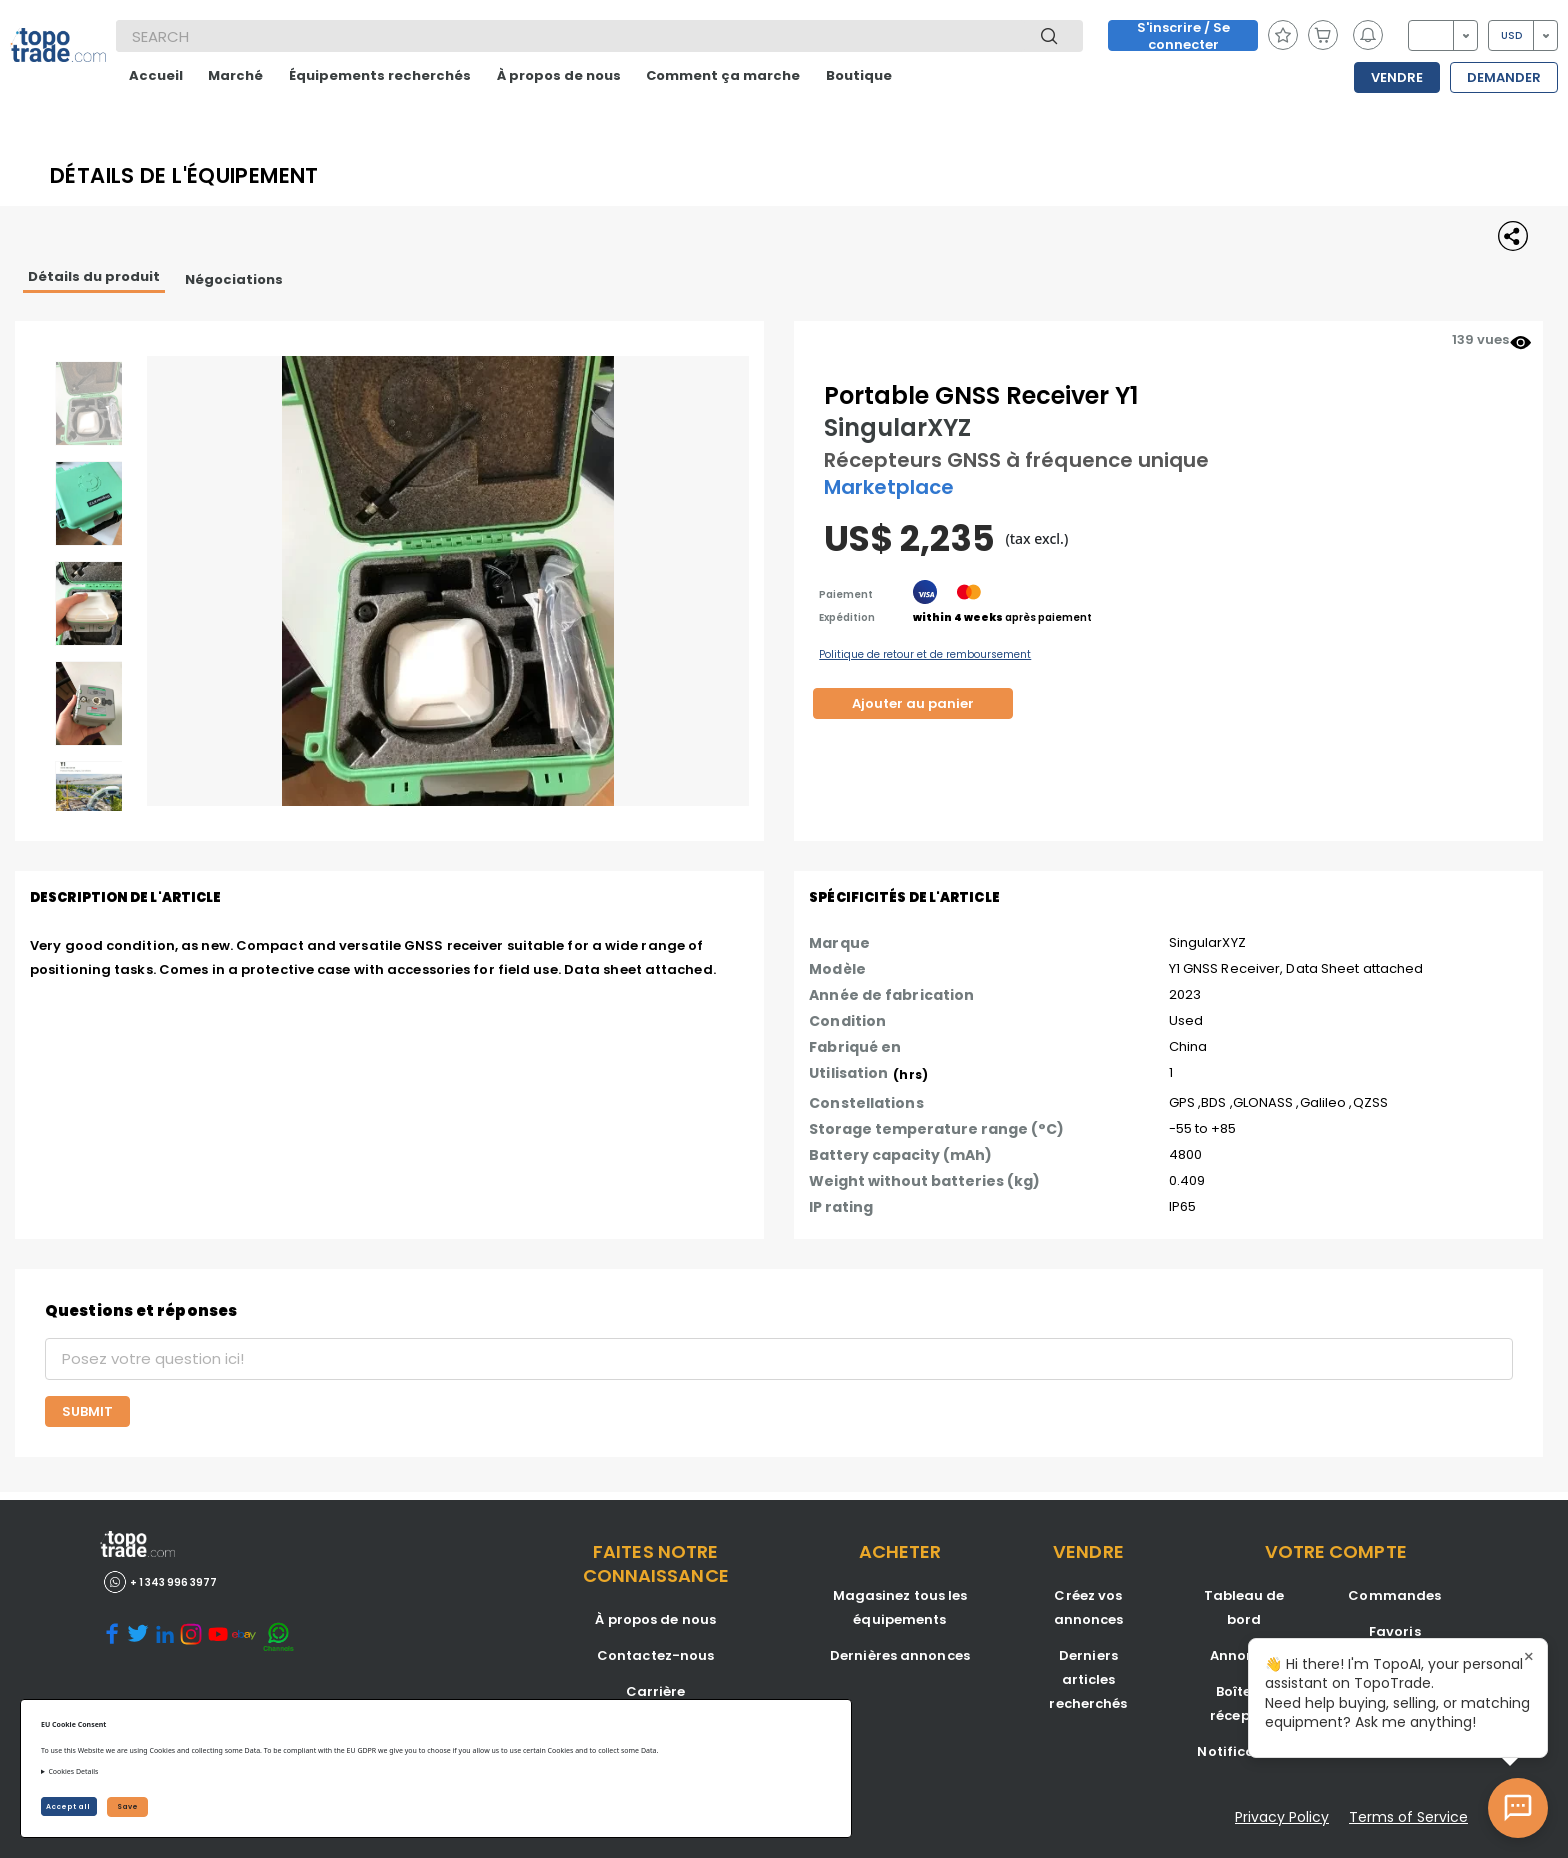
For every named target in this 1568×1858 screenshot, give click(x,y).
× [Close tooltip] (1529, 1657)
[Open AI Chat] (1518, 1808)
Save (127, 1806)
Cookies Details (73, 1771)
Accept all (69, 1806)
